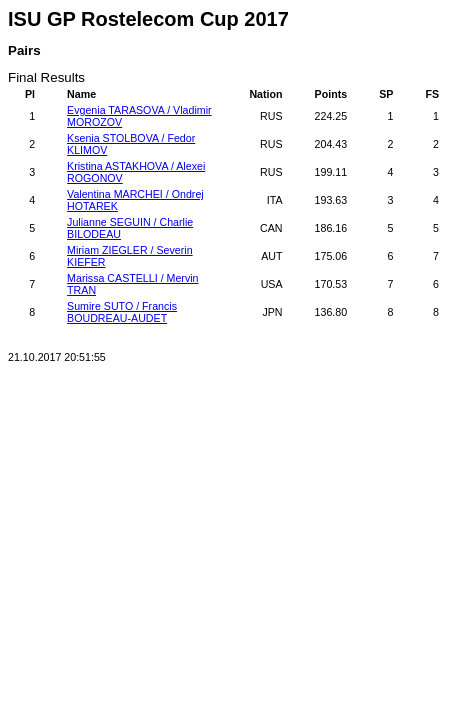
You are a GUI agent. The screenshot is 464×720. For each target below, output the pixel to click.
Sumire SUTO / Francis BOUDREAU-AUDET (122, 312)
